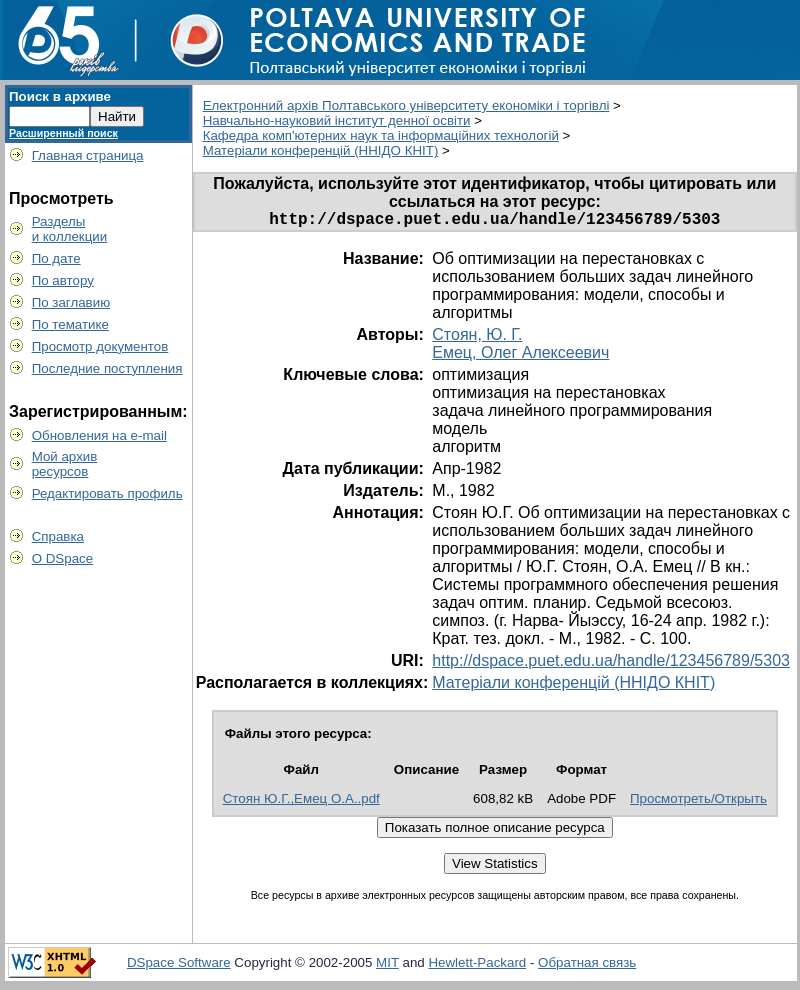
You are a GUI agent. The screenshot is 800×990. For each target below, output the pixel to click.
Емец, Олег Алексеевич (520, 356)
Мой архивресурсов (65, 464)
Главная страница (88, 155)
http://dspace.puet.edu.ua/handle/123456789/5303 (611, 664)
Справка (58, 536)
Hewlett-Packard (477, 966)
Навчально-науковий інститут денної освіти (337, 120)
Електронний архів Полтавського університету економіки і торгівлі (406, 105)
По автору (63, 280)
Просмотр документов (100, 346)
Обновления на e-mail (99, 435)
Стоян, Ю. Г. (477, 338)
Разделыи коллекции (70, 229)
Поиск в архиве (60, 96)
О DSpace (63, 558)
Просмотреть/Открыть (698, 802)
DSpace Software (179, 966)
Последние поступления (107, 368)
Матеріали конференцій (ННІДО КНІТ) (321, 150)
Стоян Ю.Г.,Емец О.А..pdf (301, 802)
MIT (387, 966)
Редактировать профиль (107, 493)
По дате (56, 258)
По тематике (70, 324)
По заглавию (71, 302)
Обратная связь (587, 966)
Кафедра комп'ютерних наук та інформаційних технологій (381, 135)
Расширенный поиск (63, 133)
